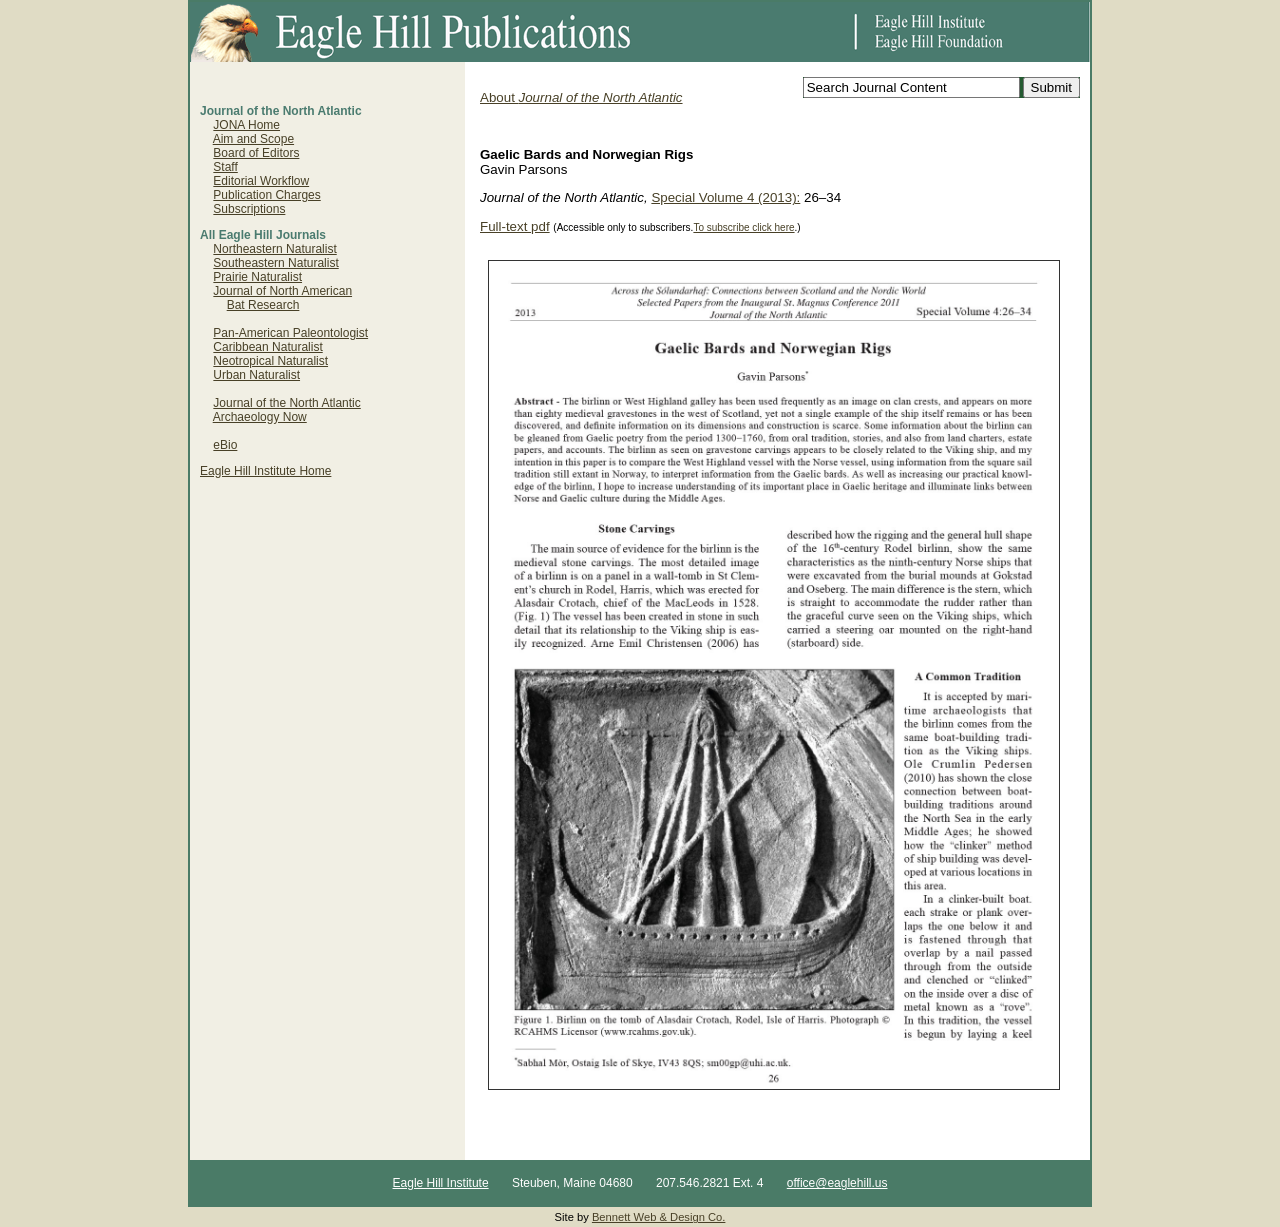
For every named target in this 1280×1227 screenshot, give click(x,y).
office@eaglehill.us (837, 1183)
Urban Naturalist (256, 375)
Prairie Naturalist (257, 277)
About (581, 97)
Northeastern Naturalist (274, 249)
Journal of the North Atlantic (286, 403)
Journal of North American (282, 291)
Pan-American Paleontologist (290, 333)
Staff (225, 167)
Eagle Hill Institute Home (265, 471)
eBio (225, 445)
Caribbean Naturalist (267, 347)
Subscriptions (249, 209)
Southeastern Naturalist (275, 263)
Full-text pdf (515, 226)
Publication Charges (266, 195)
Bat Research (263, 305)
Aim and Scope (253, 139)
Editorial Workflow (261, 181)
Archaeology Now (260, 417)
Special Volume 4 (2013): (725, 197)
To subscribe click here (743, 227)
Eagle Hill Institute (441, 1183)
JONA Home (246, 125)
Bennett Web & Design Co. (659, 1217)
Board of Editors (256, 153)
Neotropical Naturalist (270, 361)
